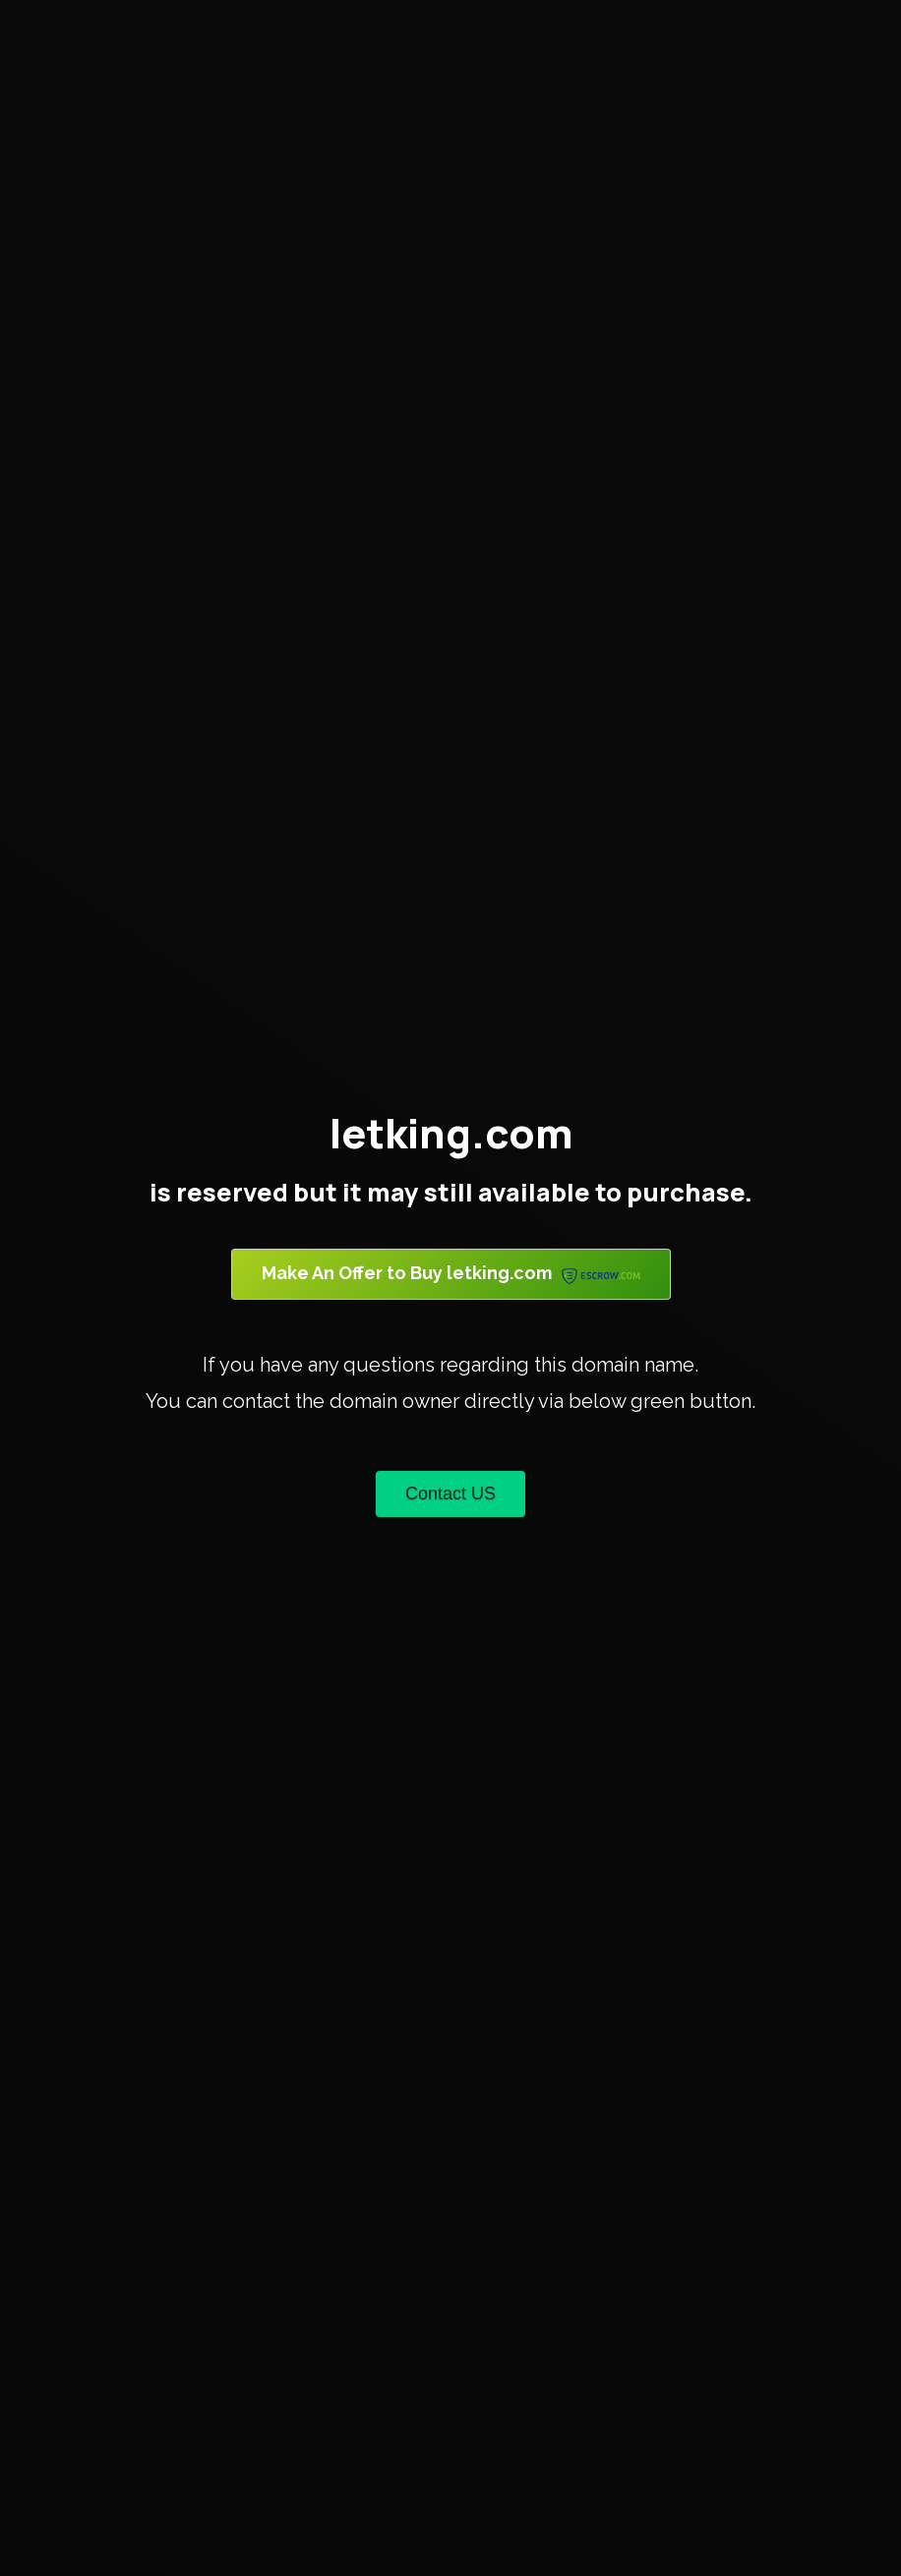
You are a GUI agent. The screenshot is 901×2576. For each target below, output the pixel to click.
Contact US (450, 1493)
